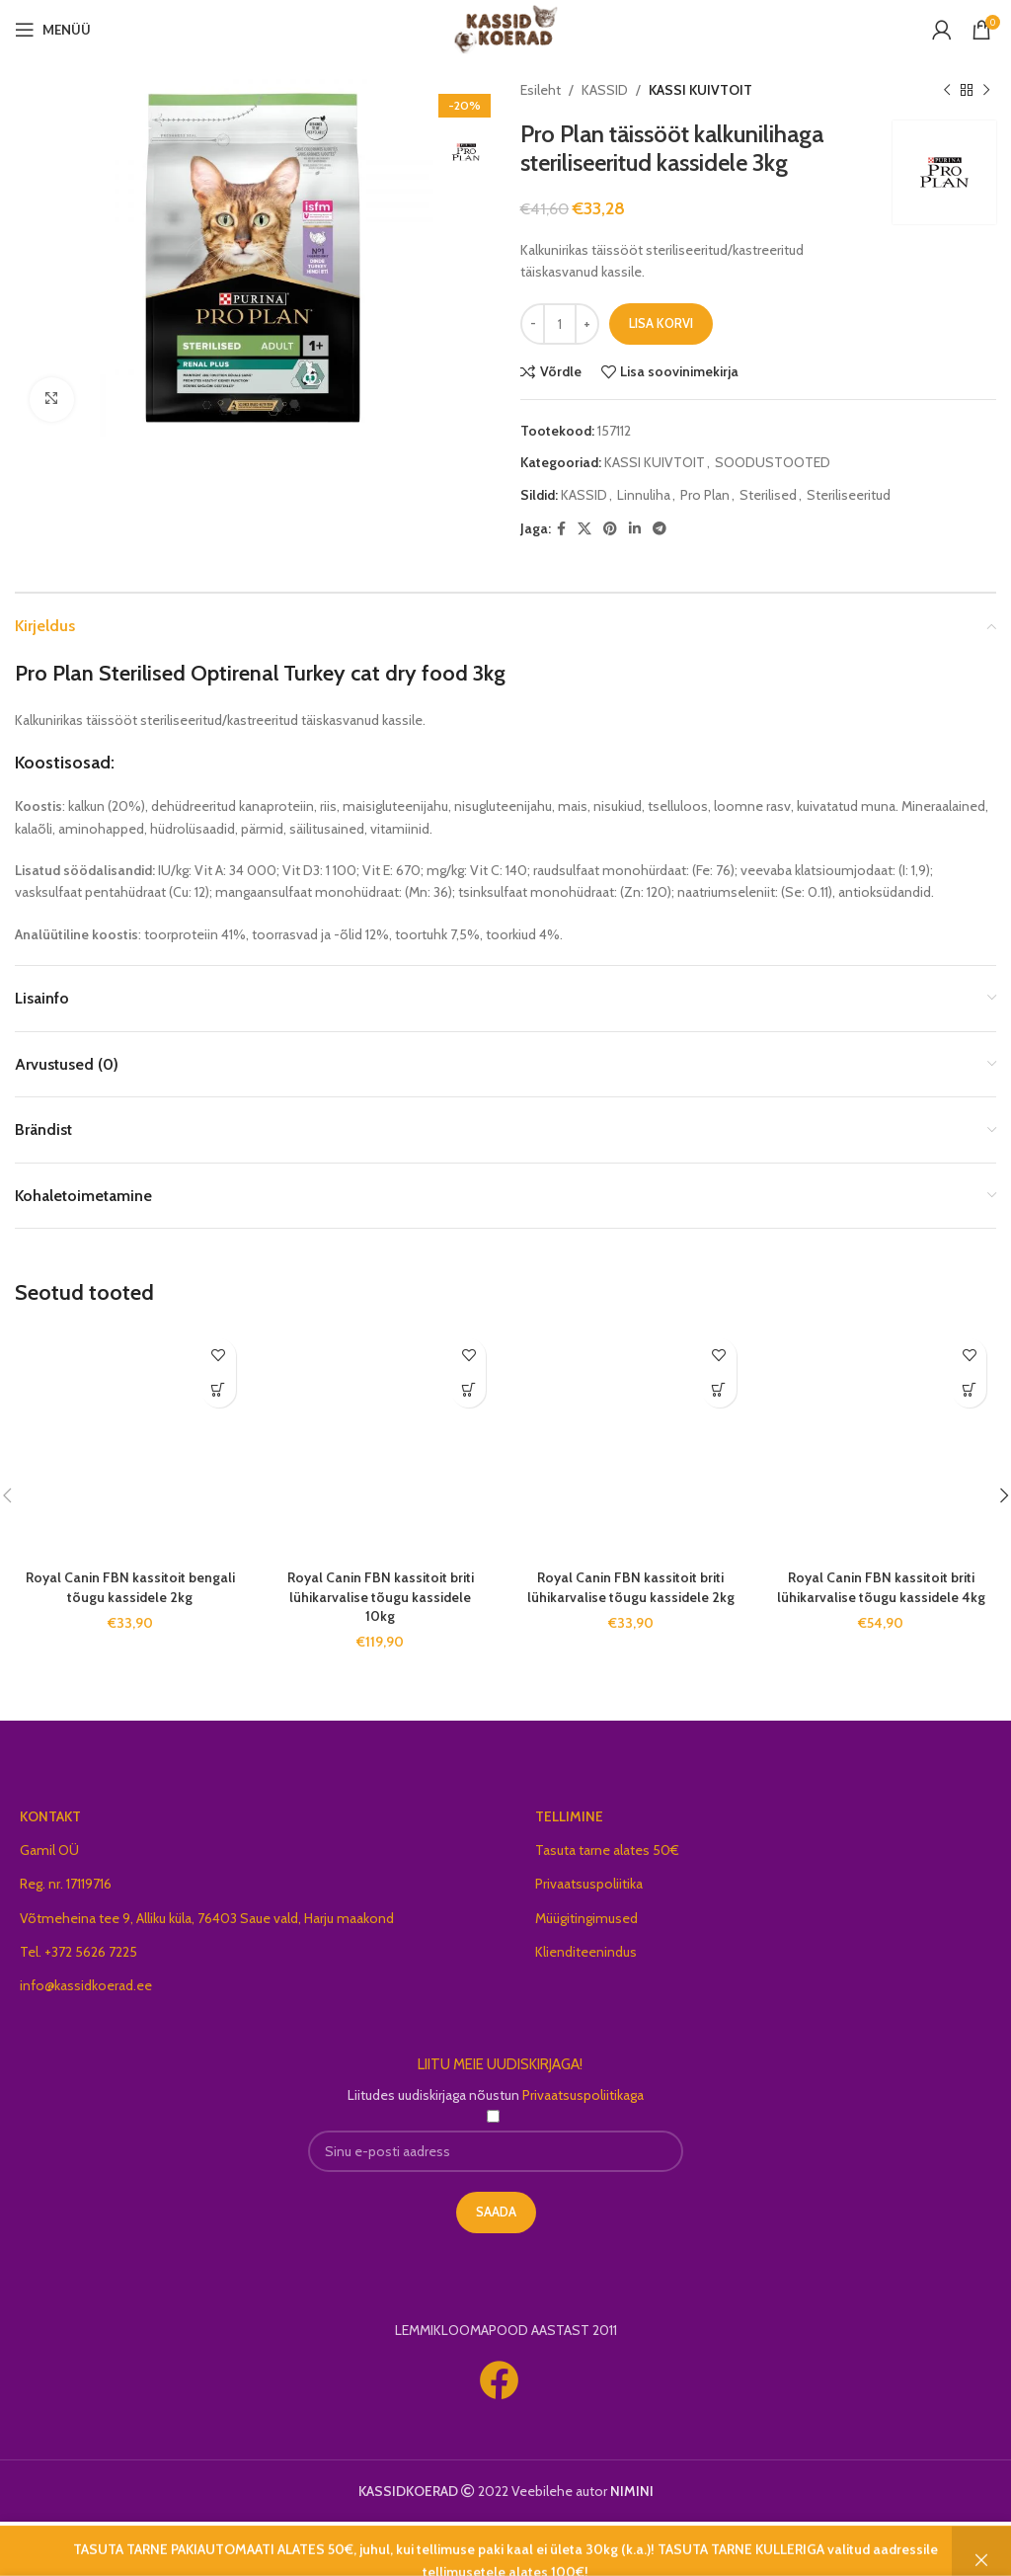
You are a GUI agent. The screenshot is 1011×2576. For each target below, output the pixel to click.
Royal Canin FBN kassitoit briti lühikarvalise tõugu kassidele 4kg (881, 1587)
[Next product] (986, 90)
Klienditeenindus (586, 1952)
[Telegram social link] (659, 529)
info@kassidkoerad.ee (86, 1985)
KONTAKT (50, 1816)
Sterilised (768, 495)
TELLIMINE (569, 1816)
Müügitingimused (586, 1918)
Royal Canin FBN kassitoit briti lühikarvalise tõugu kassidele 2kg (631, 1587)
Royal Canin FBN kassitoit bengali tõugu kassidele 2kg (130, 1587)
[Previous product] (947, 90)
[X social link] (584, 529)
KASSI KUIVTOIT (700, 90)
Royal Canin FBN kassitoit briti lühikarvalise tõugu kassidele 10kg (380, 1597)
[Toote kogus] (560, 324)
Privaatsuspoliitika (589, 1883)
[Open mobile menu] (53, 29)
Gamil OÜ (49, 1850)
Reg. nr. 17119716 (66, 1883)
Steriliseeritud (849, 495)
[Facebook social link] (561, 529)
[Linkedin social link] (635, 529)
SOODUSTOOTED (772, 462)
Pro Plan (705, 495)
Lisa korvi (661, 323)
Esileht (540, 90)
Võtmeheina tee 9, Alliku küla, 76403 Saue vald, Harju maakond (207, 1918)
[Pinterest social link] (610, 529)
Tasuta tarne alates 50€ (607, 1850)
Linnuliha (643, 495)
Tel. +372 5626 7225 (78, 1952)
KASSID (605, 90)
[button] (218, 1390)
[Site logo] (506, 28)
